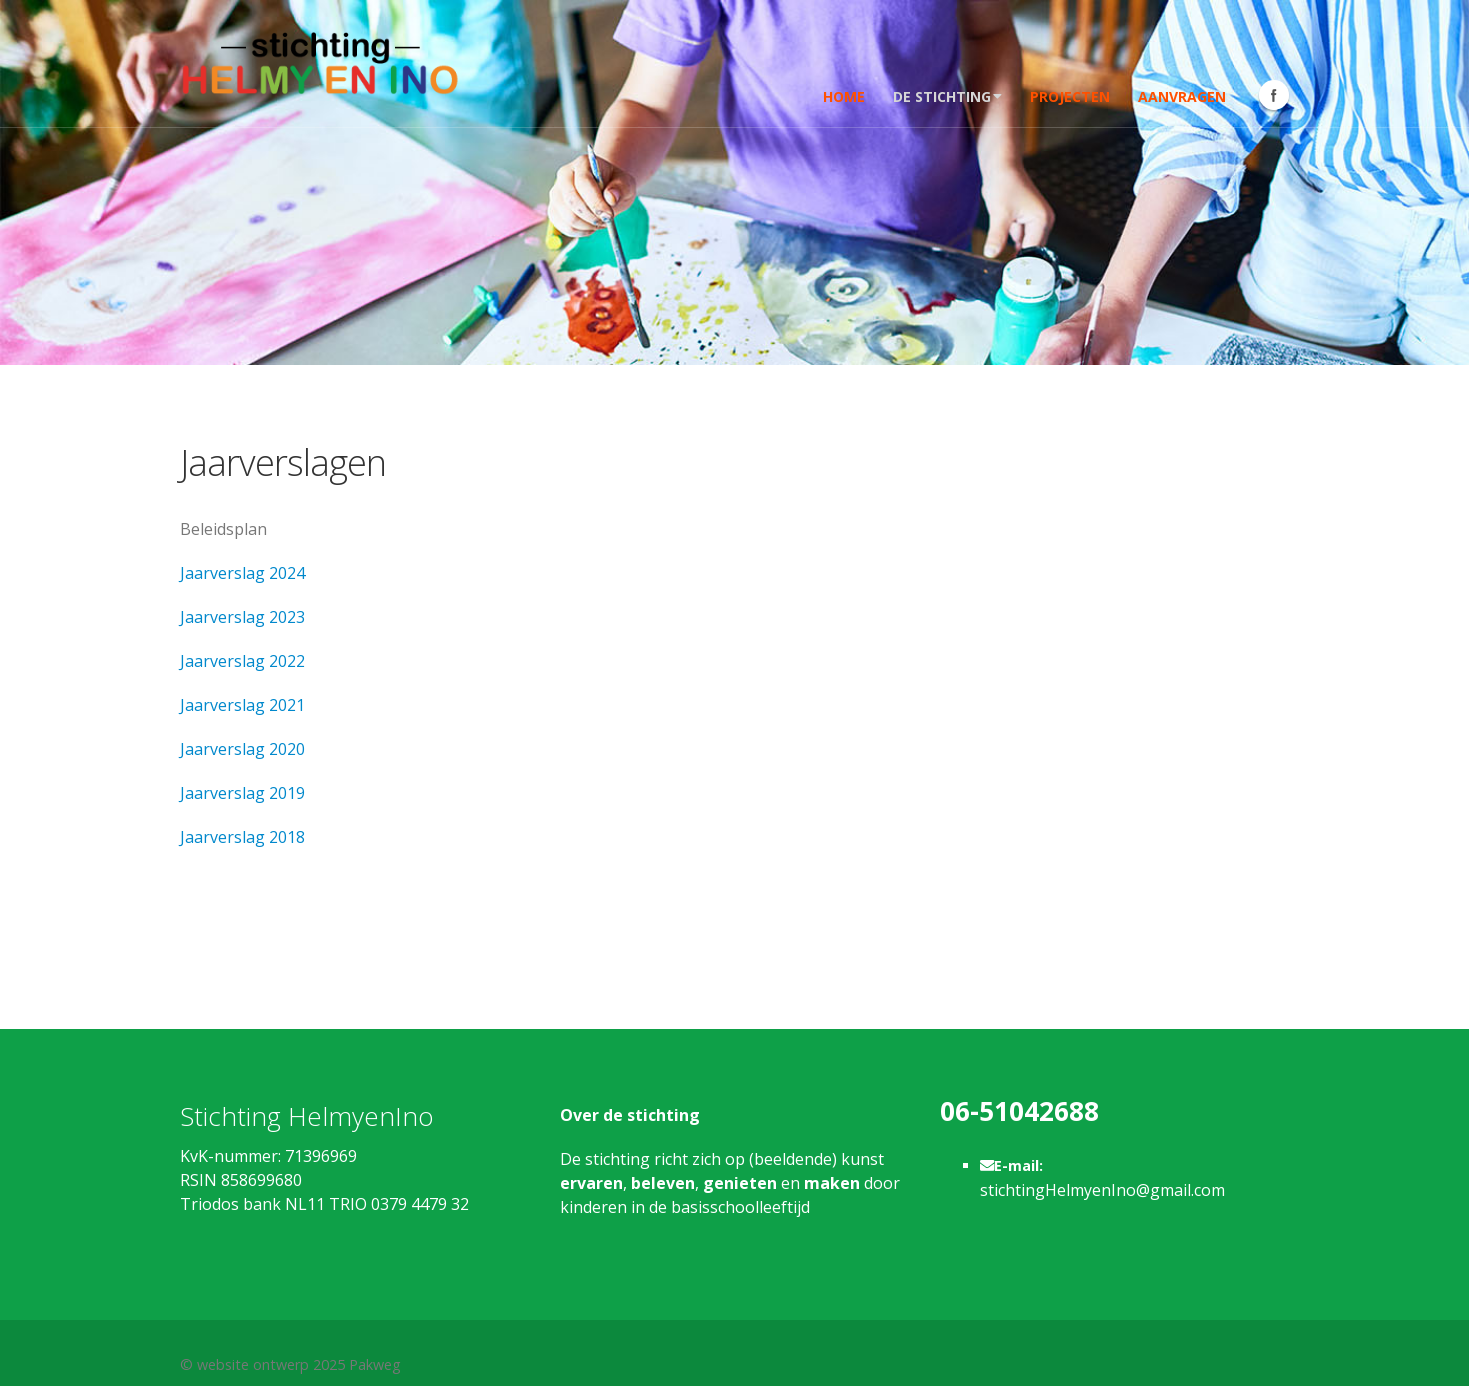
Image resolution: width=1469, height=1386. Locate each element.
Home (844, 96)
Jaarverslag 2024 (242, 573)
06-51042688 (1019, 1111)
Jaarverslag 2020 (242, 749)
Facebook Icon (1274, 95)
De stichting (947, 96)
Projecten (1070, 96)
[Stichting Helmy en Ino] (320, 61)
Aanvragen (1182, 96)
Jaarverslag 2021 (242, 705)
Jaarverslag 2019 (242, 793)
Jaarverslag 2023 (242, 617)
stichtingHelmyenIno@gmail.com (1102, 1190)
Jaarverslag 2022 (242, 661)
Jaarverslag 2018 (242, 837)
